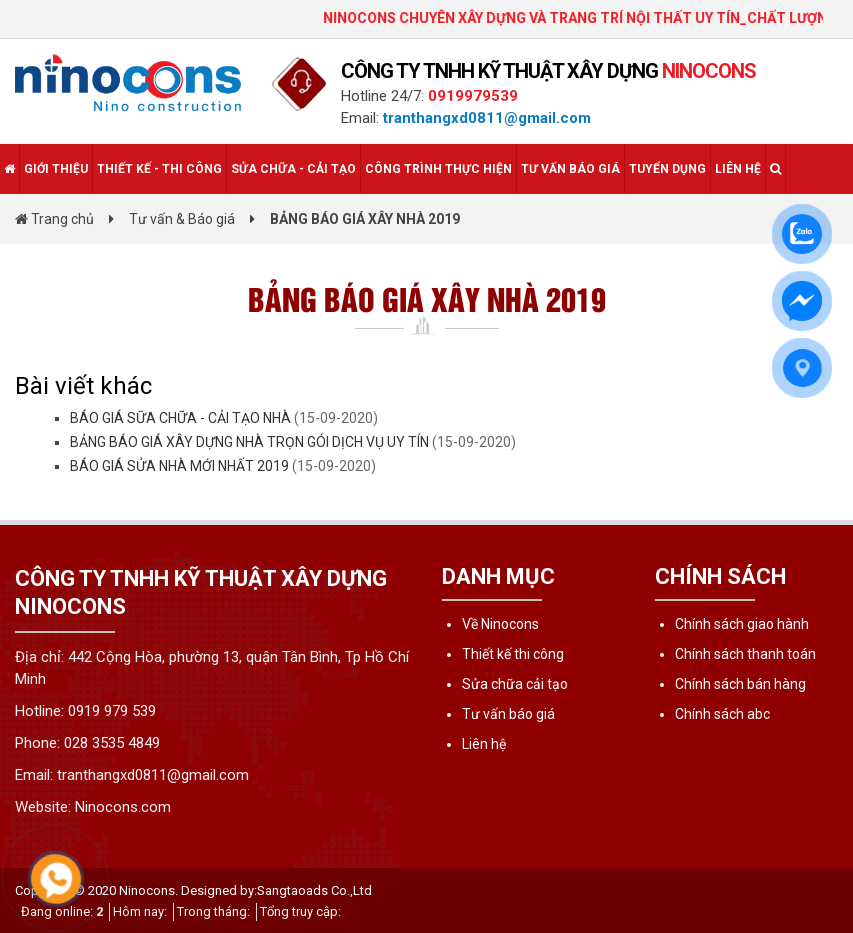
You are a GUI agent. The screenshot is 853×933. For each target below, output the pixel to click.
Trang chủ (54, 219)
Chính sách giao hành (742, 624)
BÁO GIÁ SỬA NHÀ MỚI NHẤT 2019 (179, 466)
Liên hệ (738, 169)
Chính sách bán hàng (740, 684)
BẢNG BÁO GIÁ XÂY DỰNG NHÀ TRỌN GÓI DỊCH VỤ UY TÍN (249, 442)
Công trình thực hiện (438, 169)
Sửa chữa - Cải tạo (293, 169)
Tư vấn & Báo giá (182, 219)
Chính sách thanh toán (745, 654)
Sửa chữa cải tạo (515, 684)
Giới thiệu (56, 169)
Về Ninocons (500, 624)
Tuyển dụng (667, 169)
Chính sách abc (722, 714)
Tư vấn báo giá (570, 169)
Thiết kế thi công (513, 654)
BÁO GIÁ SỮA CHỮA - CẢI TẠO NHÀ (180, 418)
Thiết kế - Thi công (159, 169)
